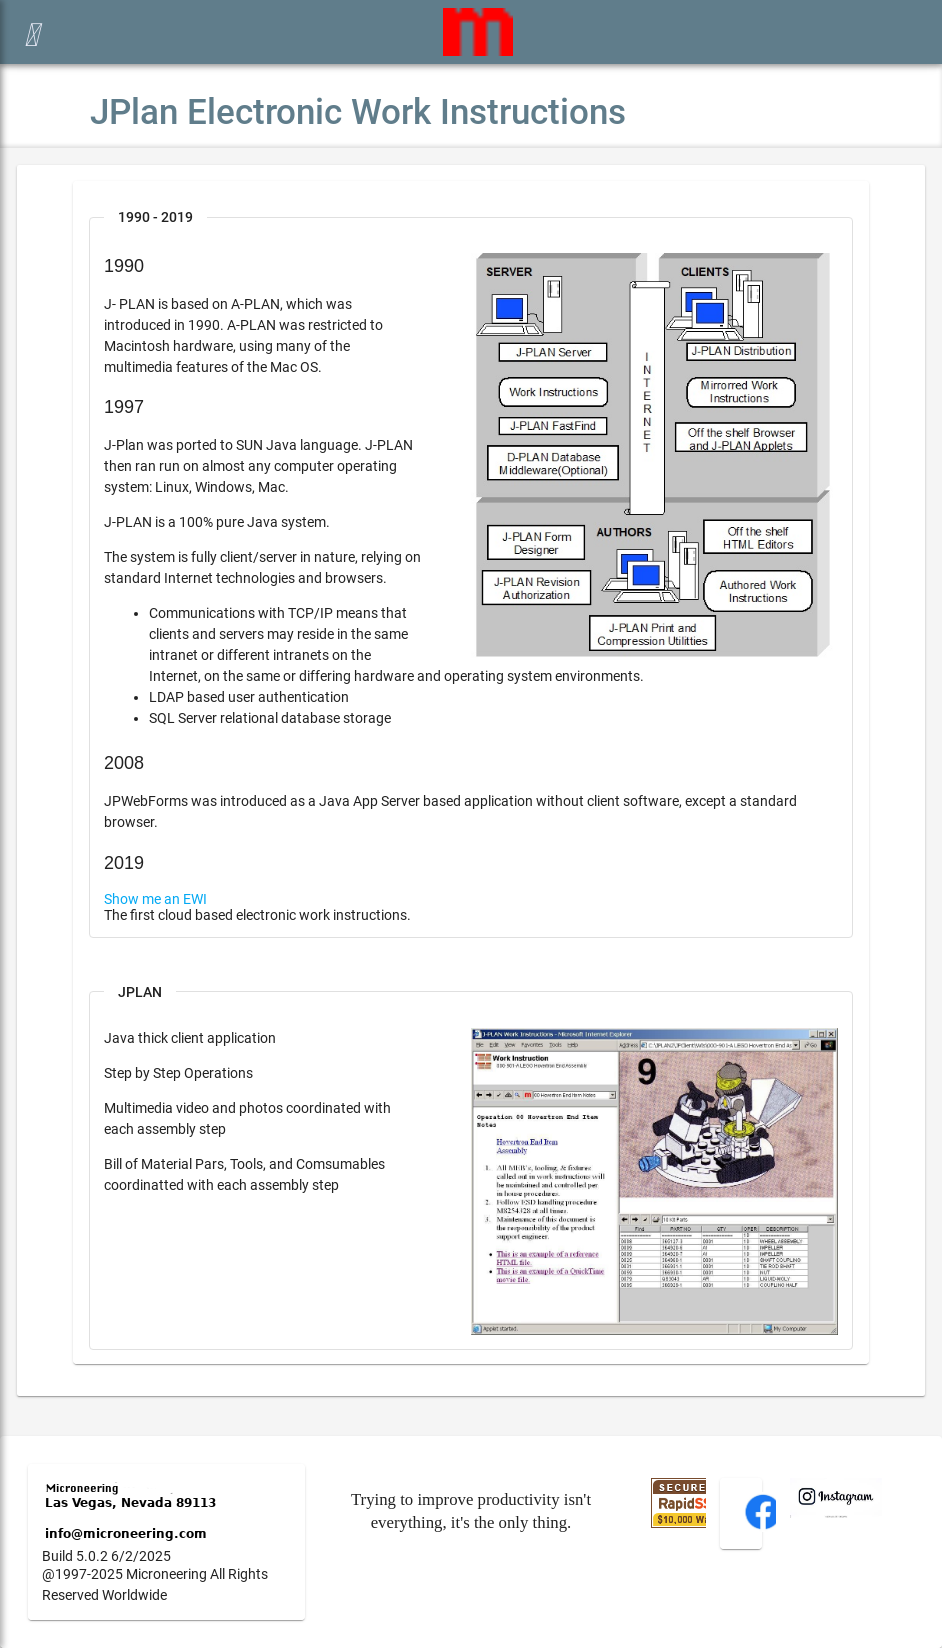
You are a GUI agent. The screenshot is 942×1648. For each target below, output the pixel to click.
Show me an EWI (155, 899)
